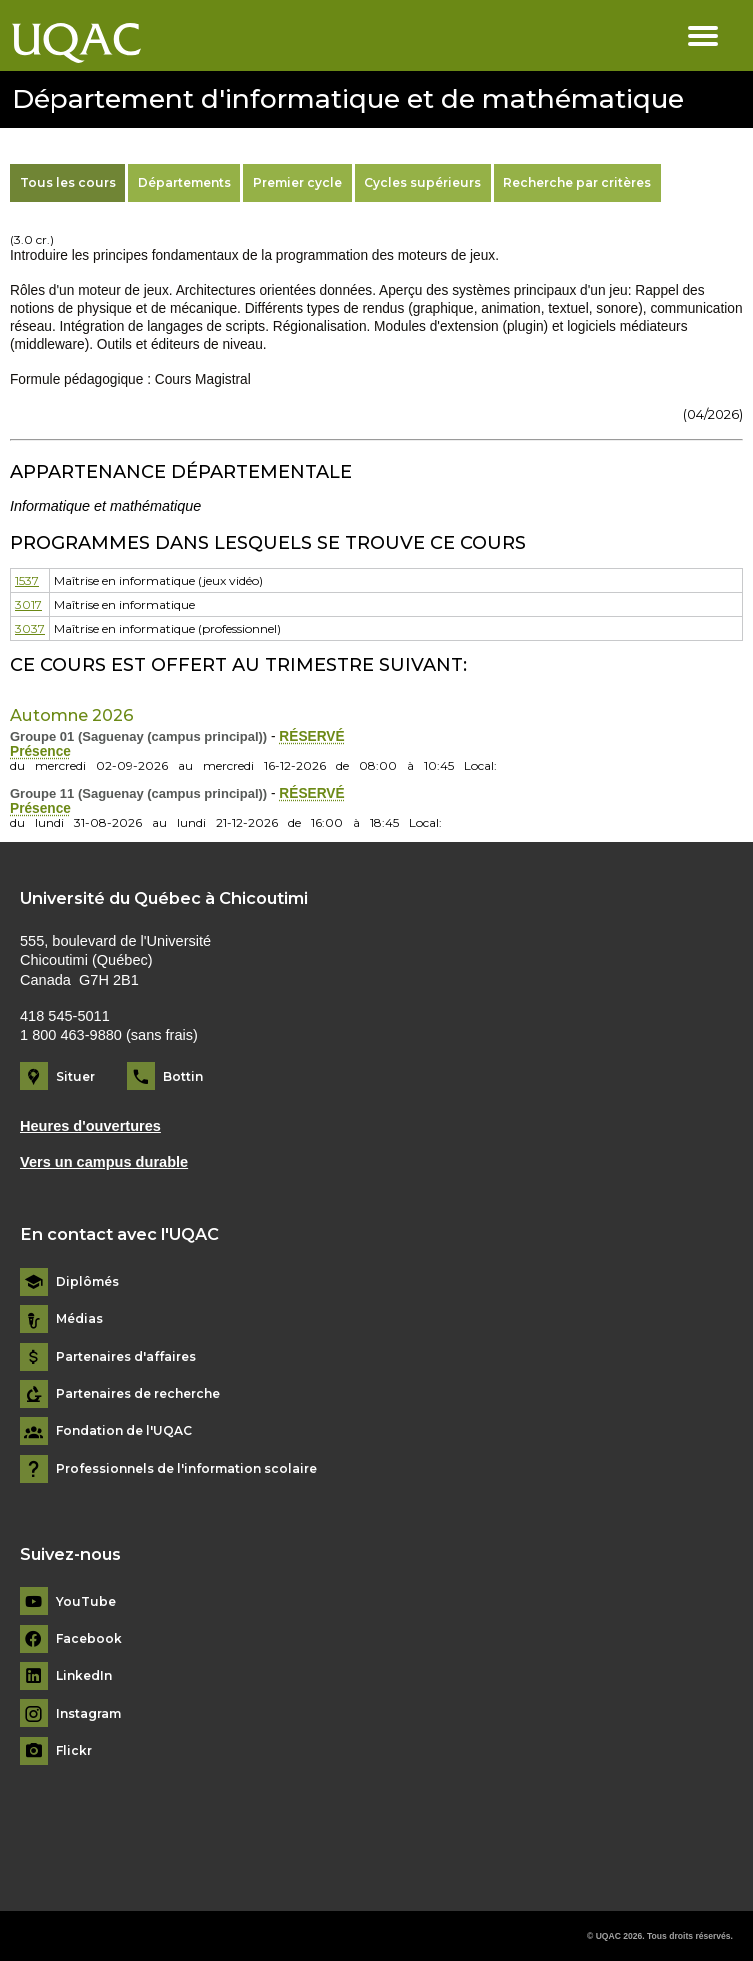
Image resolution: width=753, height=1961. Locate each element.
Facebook (89, 1639)
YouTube (86, 1602)
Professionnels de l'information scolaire (186, 1469)
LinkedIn (84, 1676)
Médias (79, 1319)
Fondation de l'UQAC (124, 1431)
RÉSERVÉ (311, 736)
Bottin (183, 1076)
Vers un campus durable (104, 1162)
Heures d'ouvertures (90, 1126)
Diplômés (87, 1282)
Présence (40, 751)
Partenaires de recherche (138, 1394)
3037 (30, 628)
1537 (27, 580)
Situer (75, 1076)
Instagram (88, 1714)
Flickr (74, 1751)
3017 (28, 604)
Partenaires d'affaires (126, 1357)
